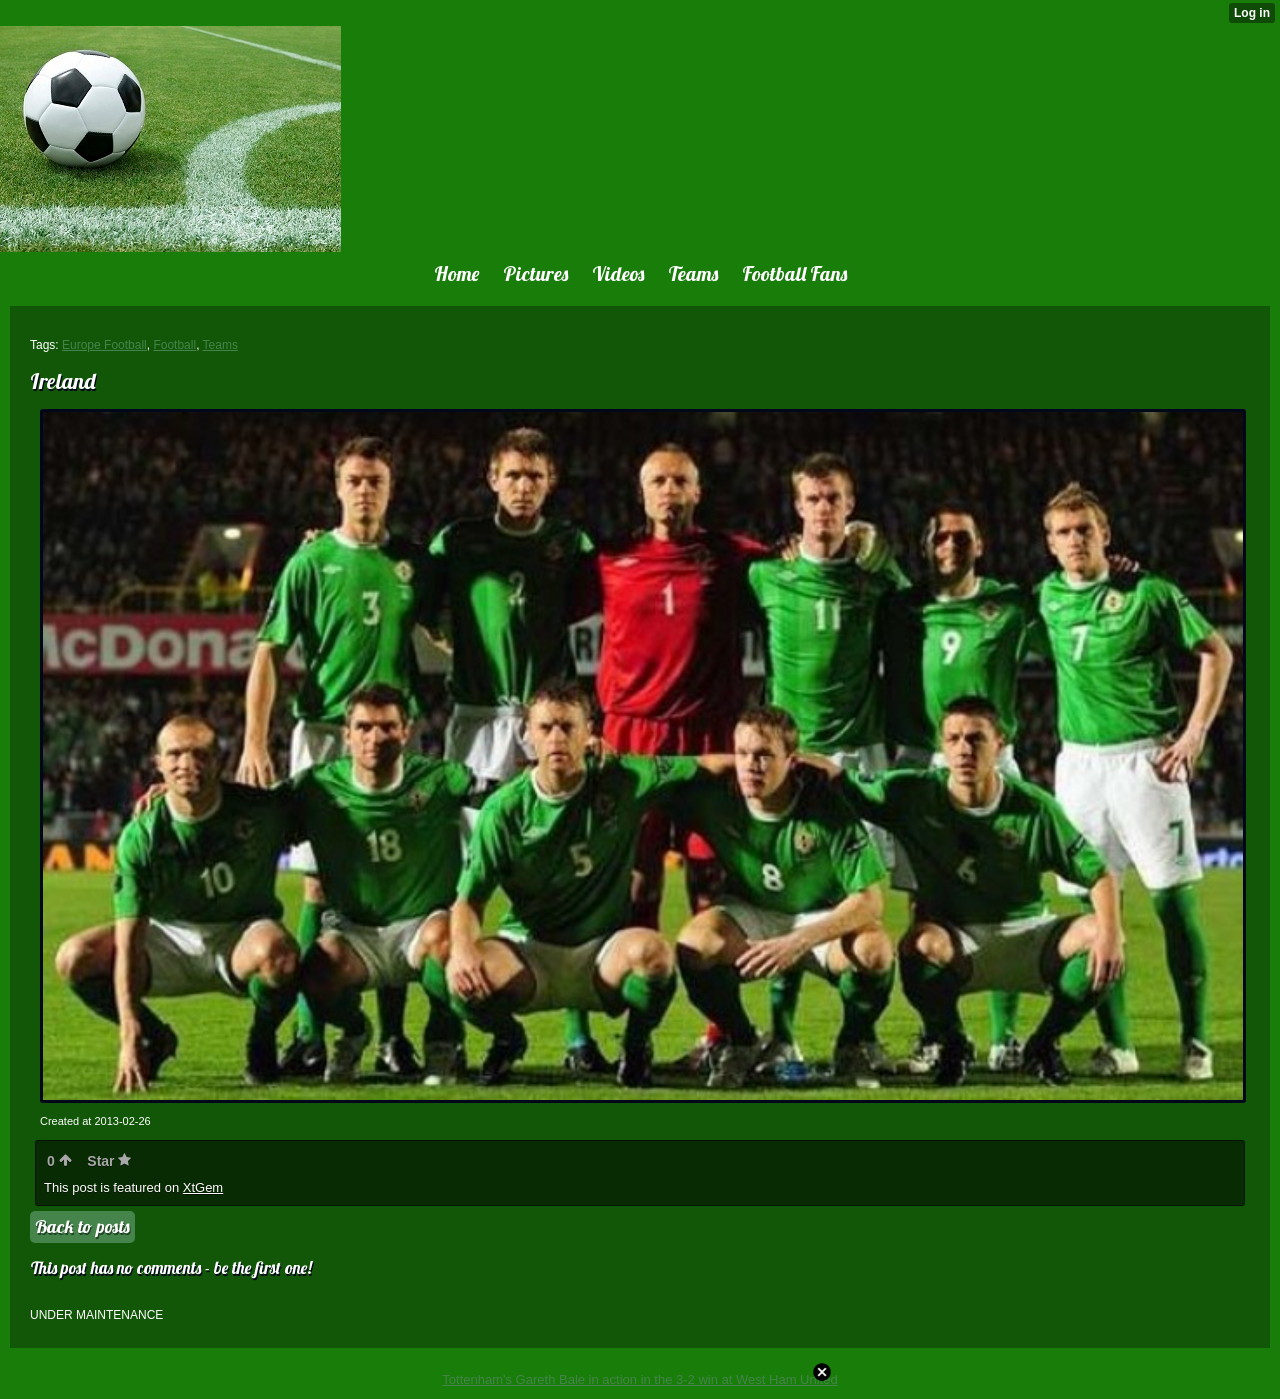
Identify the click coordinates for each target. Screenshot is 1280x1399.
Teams (220, 345)
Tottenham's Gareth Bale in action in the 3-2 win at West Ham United (639, 1379)
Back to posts (82, 1226)
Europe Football (104, 345)
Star (109, 1161)
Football (174, 345)
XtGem (203, 1187)
